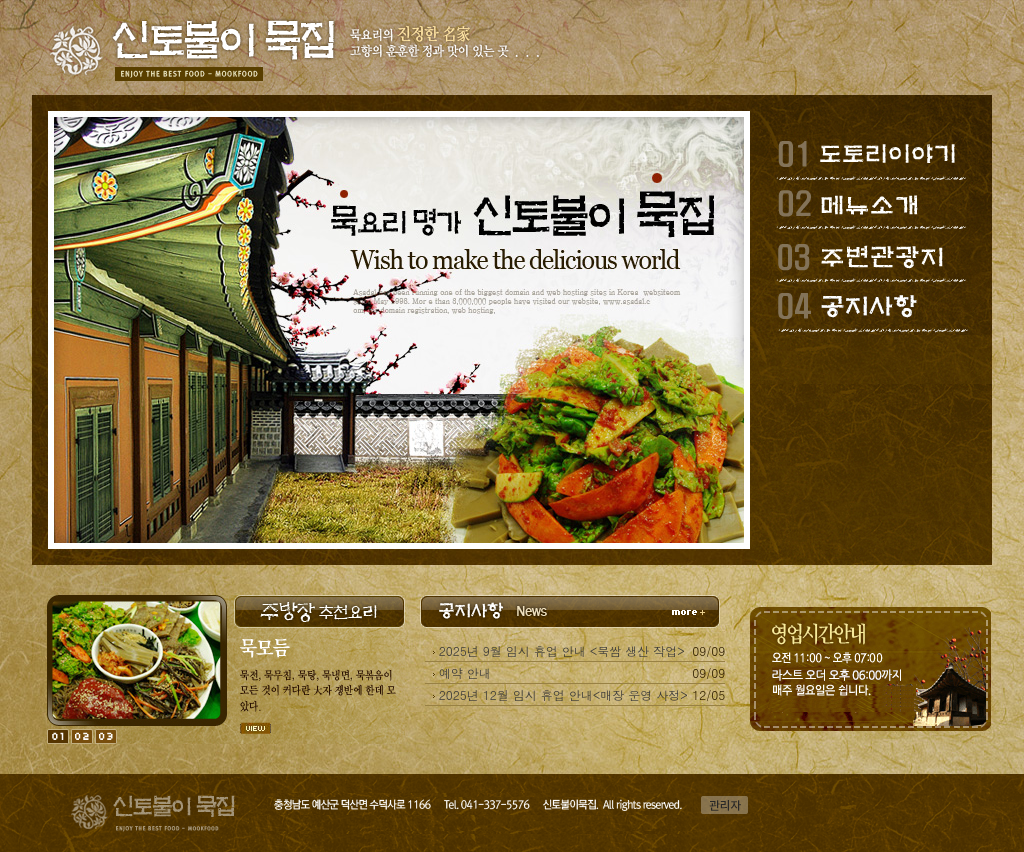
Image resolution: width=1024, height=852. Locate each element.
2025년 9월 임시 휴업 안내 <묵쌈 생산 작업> (562, 650)
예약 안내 (465, 672)
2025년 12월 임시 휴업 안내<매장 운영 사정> (563, 694)
